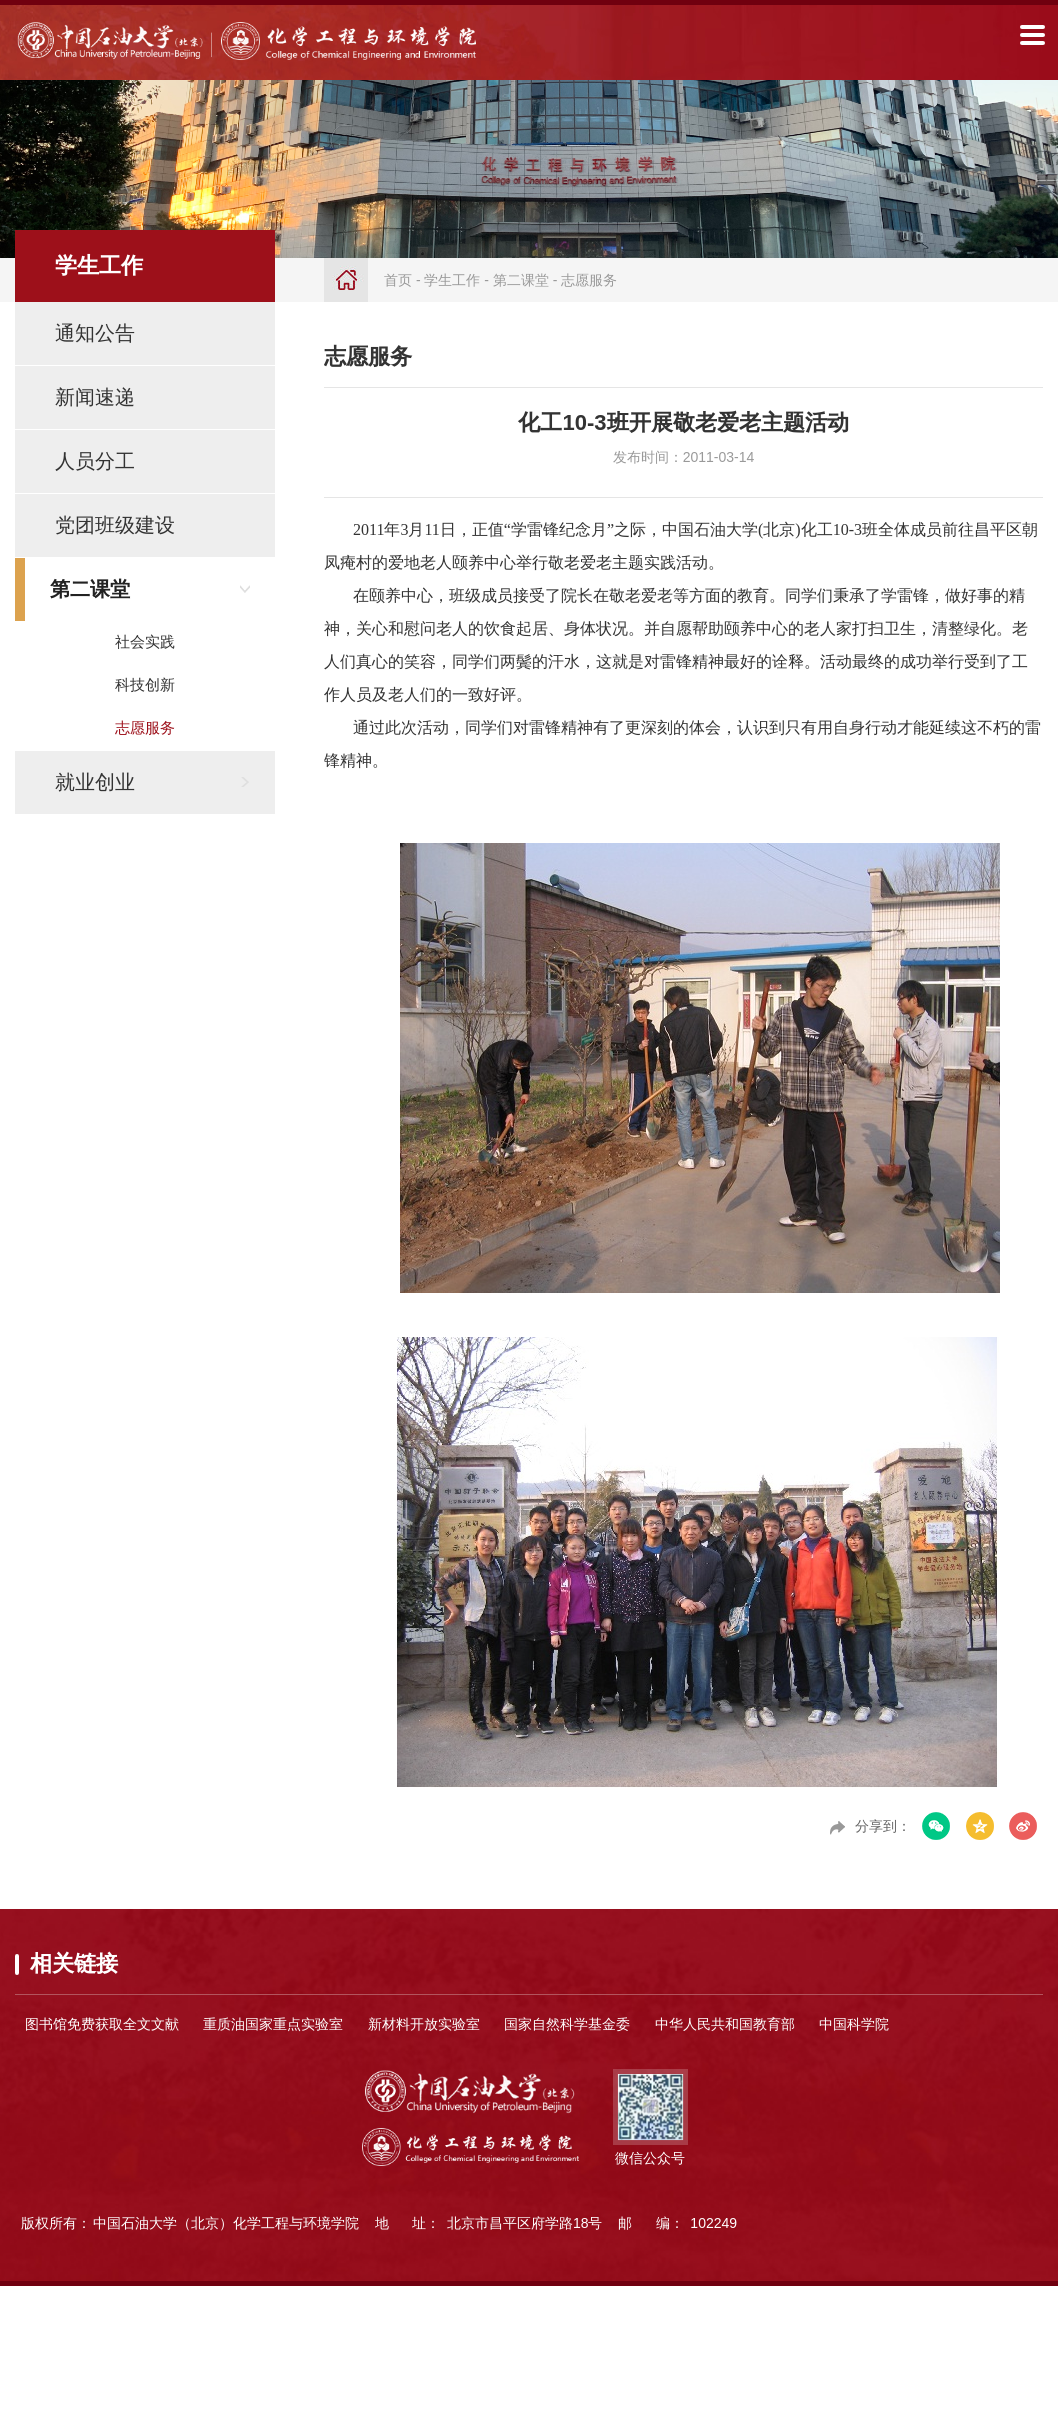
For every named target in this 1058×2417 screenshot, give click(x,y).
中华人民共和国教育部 (725, 2024)
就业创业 (95, 782)
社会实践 (145, 641)
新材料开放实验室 (424, 2024)
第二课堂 (90, 589)
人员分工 (95, 461)
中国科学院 (854, 2024)
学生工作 (452, 280)
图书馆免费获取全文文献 (102, 2024)
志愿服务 (145, 727)
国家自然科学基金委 (567, 2024)
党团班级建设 (115, 525)
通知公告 (95, 333)
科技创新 (145, 684)
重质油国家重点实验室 (273, 2024)
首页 (398, 280)
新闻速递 (95, 397)
